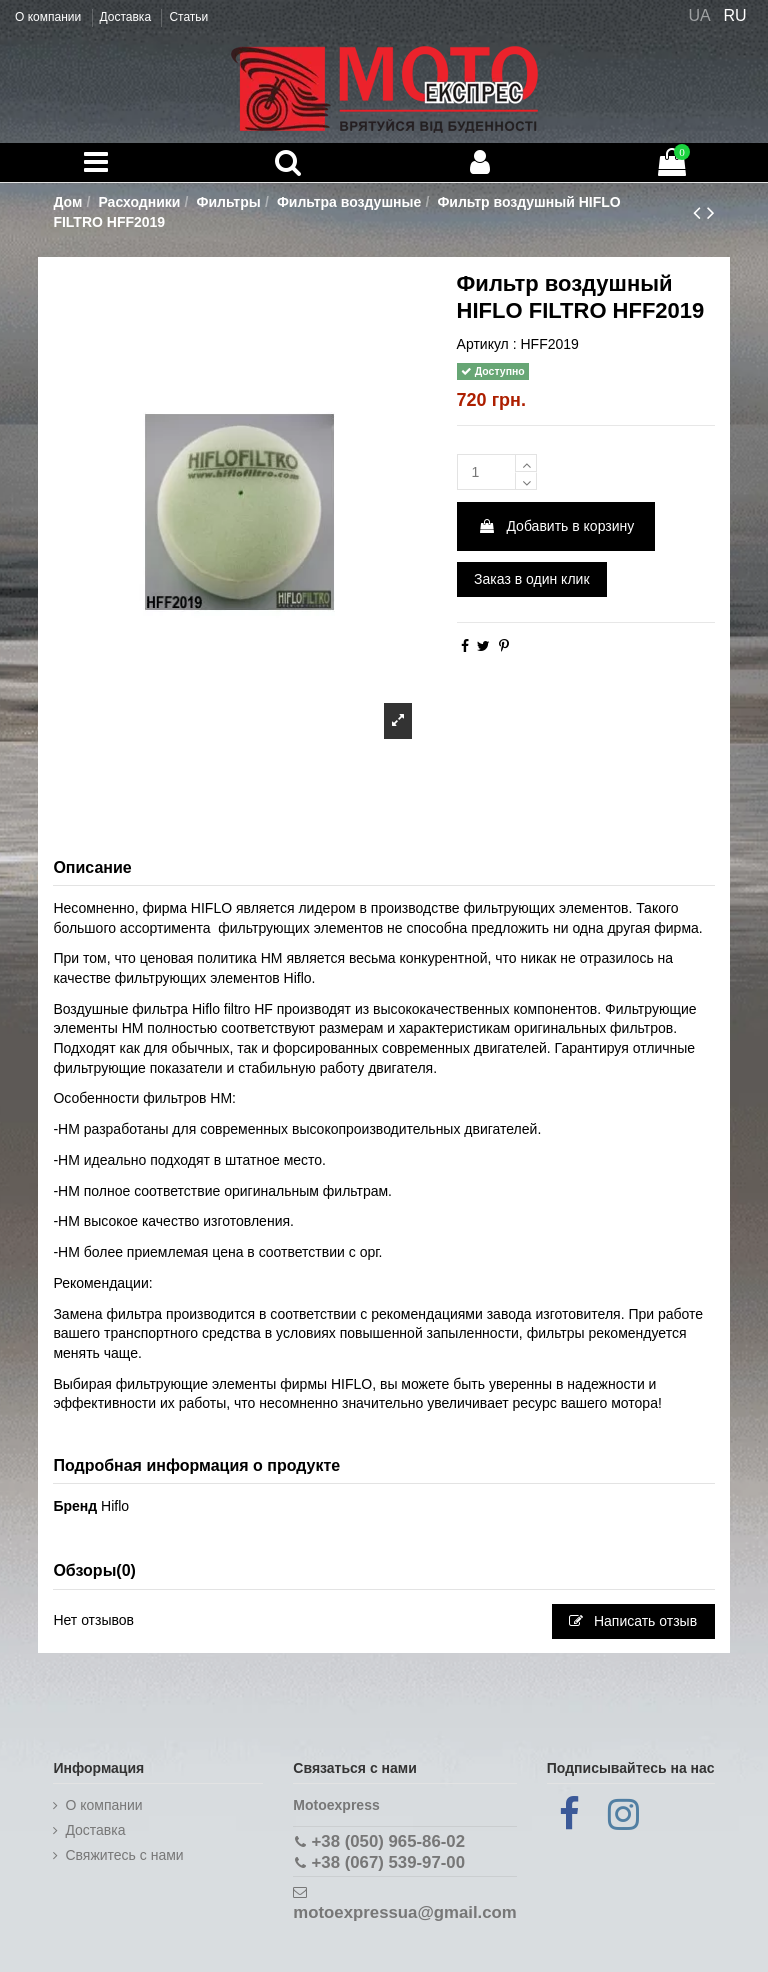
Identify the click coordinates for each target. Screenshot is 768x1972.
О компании (50, 17)
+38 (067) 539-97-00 (388, 1862)
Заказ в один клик (531, 579)
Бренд (75, 1506)
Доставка (127, 17)
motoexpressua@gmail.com (404, 1912)
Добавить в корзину (556, 526)
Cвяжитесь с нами (124, 1855)
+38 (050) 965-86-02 (388, 1841)
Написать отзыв (633, 1621)
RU (735, 15)
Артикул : (487, 344)
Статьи (188, 17)
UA (699, 15)
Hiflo (115, 1506)
